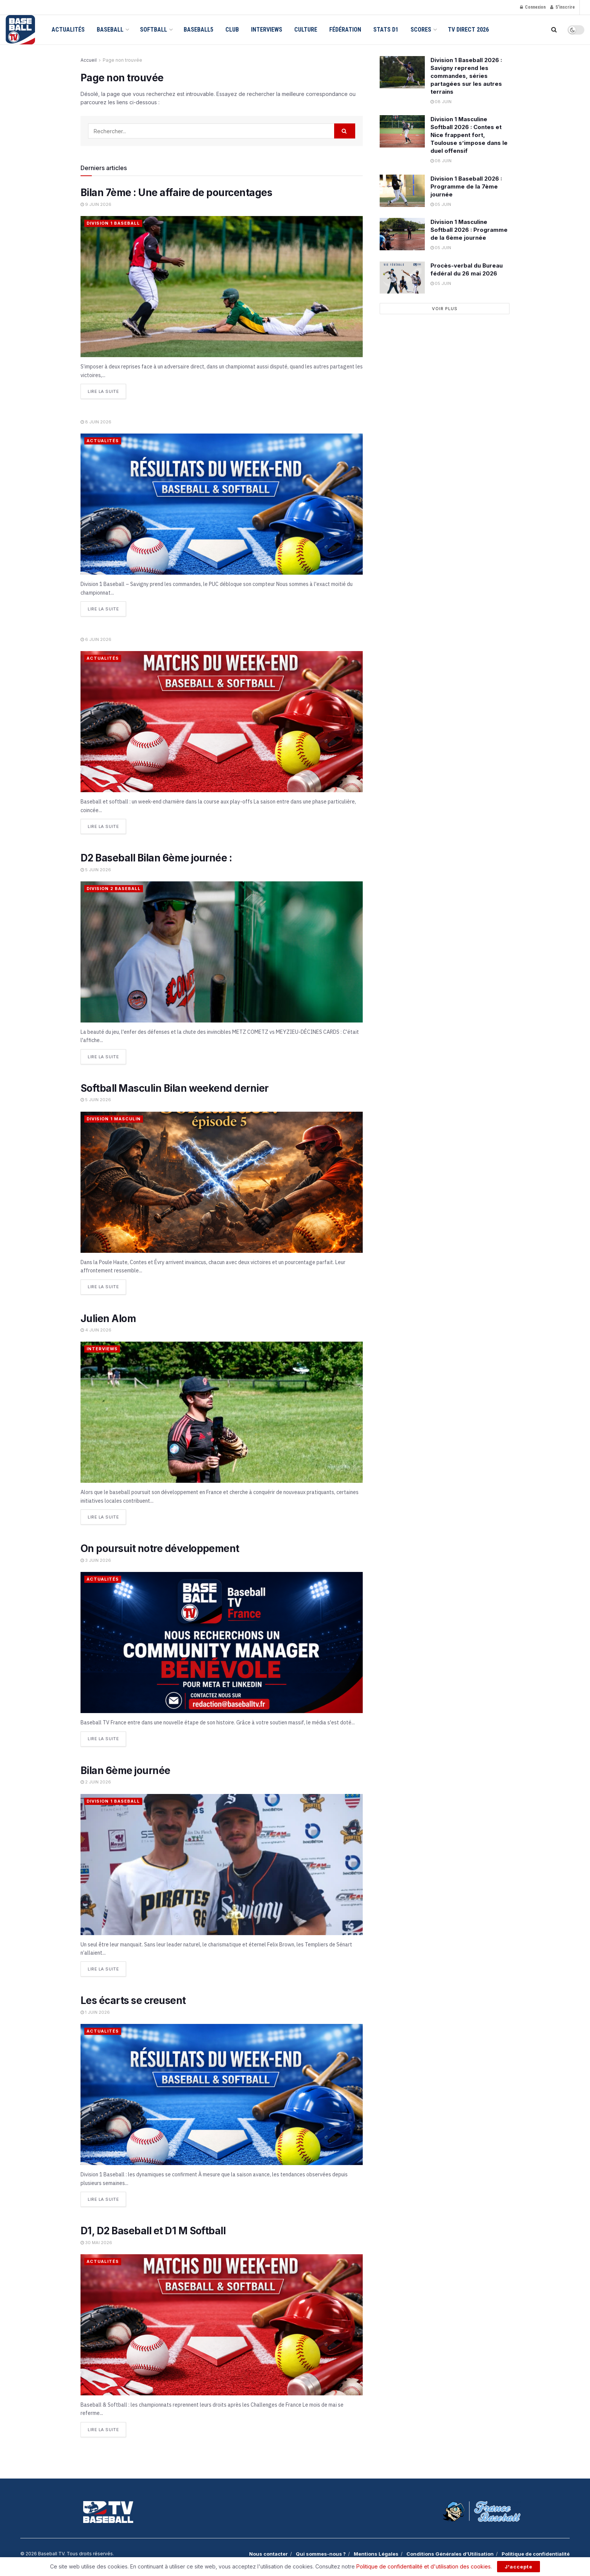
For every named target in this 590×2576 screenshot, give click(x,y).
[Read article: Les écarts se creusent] (222, 2093)
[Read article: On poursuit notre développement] (222, 1641)
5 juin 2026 (96, 869)
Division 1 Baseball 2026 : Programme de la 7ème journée (466, 186)
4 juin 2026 (96, 1328)
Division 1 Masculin (114, 1118)
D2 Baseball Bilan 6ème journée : (156, 857)
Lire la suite (107, 389)
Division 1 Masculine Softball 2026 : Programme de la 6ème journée (469, 229)
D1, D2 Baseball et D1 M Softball (153, 2229)
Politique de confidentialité (536, 2552)
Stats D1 (385, 29)
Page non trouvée (122, 60)
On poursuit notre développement (161, 1547)
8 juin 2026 (96, 421)
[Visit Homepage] (20, 29)
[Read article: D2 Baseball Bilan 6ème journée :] (222, 951)
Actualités (68, 29)
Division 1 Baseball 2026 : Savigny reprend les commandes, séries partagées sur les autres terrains (466, 75)
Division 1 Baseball (113, 223)
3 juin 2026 (96, 1559)
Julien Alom (108, 1317)
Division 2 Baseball (114, 887)
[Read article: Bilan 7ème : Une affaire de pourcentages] (222, 286)
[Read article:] (222, 504)
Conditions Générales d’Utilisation (450, 2552)
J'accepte (518, 2567)
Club (232, 29)
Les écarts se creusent (133, 1999)
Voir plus (445, 308)
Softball (153, 29)
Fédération (345, 29)
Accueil (89, 60)
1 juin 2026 (95, 2010)
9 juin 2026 (96, 204)
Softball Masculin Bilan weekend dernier (175, 1087)
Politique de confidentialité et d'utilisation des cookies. (424, 2566)
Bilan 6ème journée (125, 1769)
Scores (421, 29)
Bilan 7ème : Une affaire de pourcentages (176, 192)
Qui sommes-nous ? (321, 2552)
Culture (305, 29)
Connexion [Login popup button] (533, 7)
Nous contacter (268, 2552)
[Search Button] (554, 29)
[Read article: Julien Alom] (222, 1411)
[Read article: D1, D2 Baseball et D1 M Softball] (222, 2322)
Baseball (110, 29)
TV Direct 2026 (468, 29)
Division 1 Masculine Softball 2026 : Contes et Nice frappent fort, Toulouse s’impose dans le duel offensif (469, 135)
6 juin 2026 (96, 639)
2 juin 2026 (96, 1780)
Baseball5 (198, 29)
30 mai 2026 (96, 2240)
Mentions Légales (376, 2552)
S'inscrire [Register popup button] (562, 7)
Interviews (266, 29)
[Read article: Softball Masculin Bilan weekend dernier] (222, 1181)
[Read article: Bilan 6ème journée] (222, 1863)
